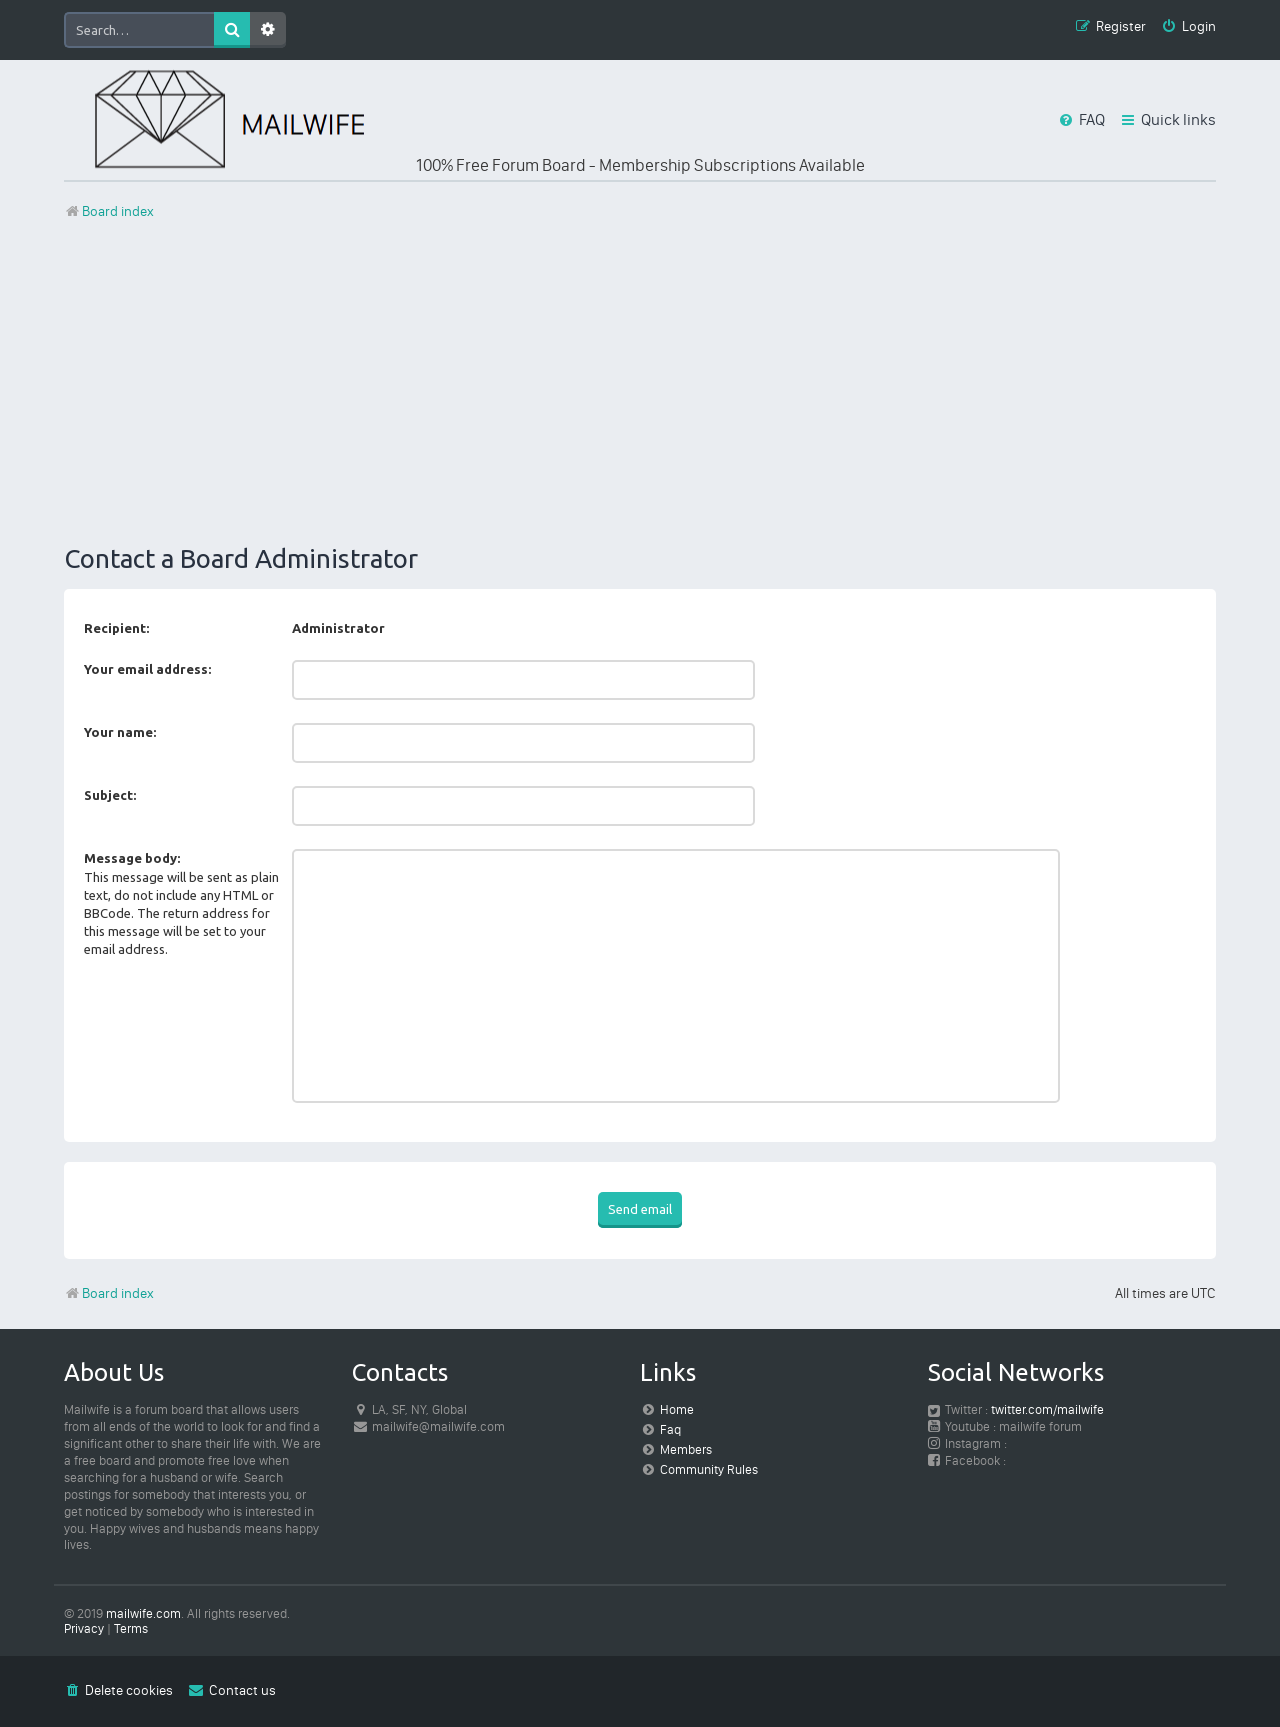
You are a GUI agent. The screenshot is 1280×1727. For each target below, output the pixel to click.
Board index (109, 1293)
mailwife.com (143, 1613)
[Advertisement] (640, 383)
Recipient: (116, 628)
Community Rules (709, 1469)
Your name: (120, 732)
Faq (670, 1429)
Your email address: (147, 669)
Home (677, 1409)
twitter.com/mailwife (1047, 1409)
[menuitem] (1188, 27)
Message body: (132, 858)
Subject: (110, 795)
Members (686, 1449)
